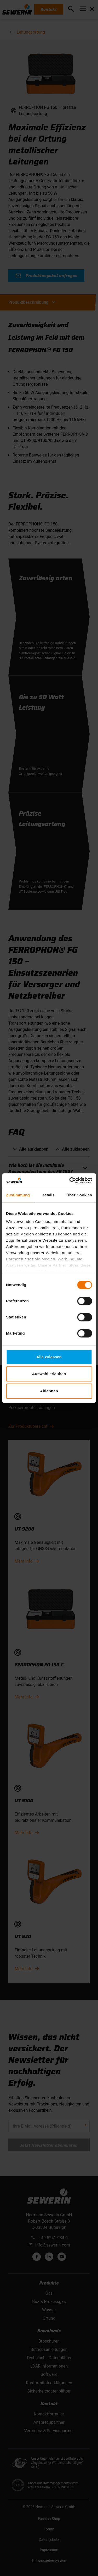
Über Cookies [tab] (79, 1195)
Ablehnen (49, 1391)
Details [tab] (48, 1195)
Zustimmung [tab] (18, 1195)
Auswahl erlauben (49, 1374)
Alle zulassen (48, 1357)
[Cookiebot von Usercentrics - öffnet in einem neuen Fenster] (70, 1180)
